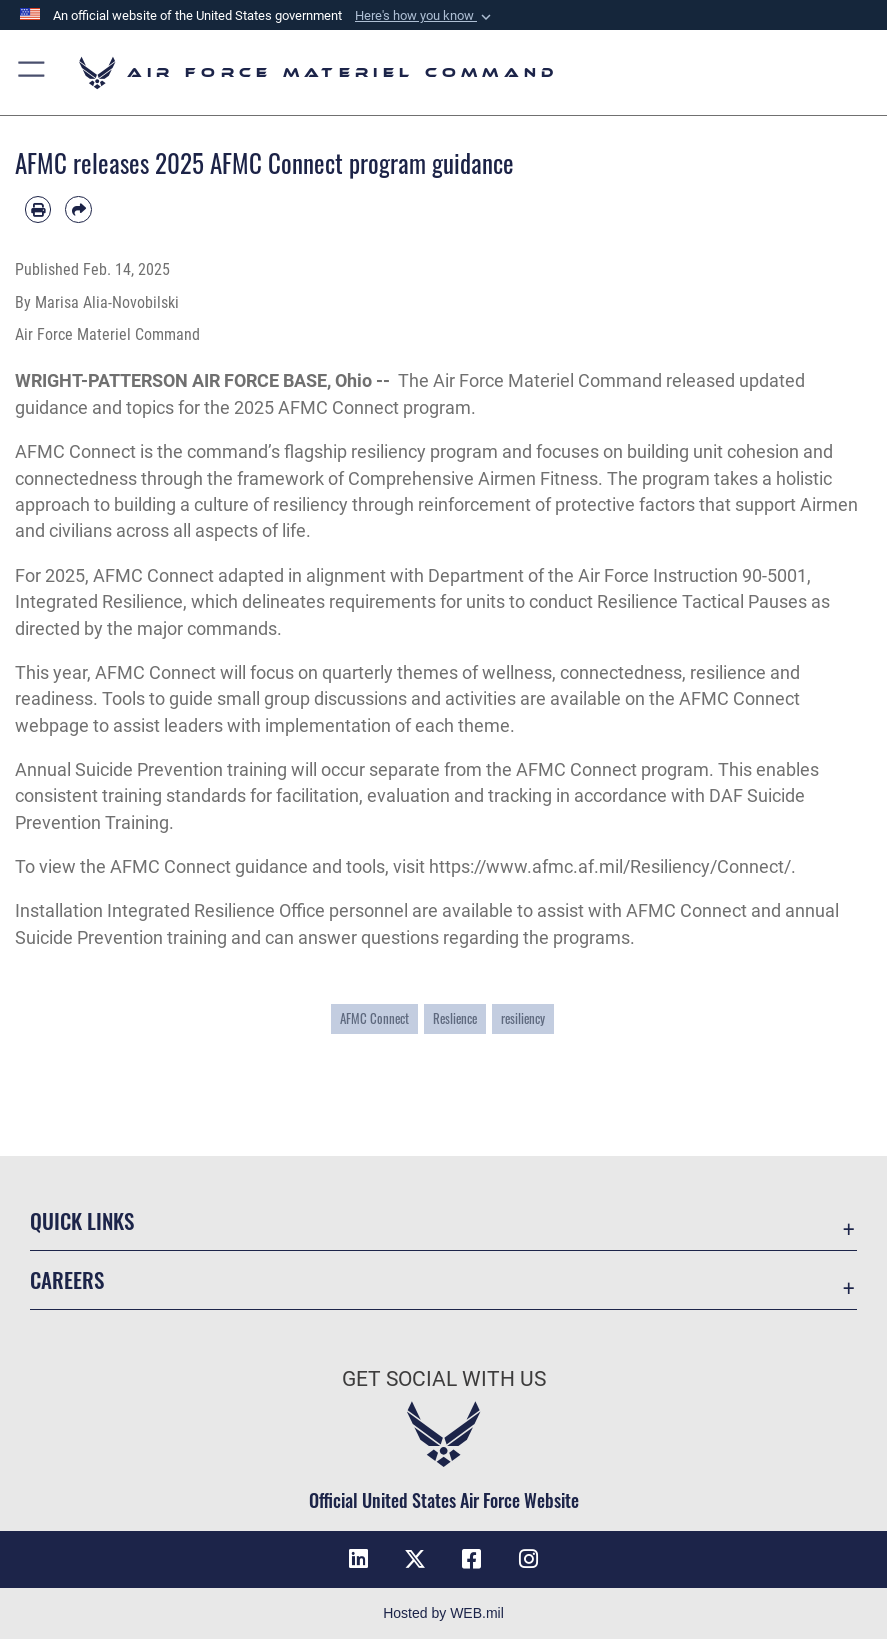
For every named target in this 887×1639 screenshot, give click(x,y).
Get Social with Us (444, 1378)
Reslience (455, 1018)
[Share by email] (78, 209)
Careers (67, 1279)
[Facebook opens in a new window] (472, 1559)
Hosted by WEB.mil (443, 1613)
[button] (425, 16)
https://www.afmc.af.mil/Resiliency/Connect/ (610, 867)
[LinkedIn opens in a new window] (359, 1559)
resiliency (523, 1018)
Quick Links (82, 1220)
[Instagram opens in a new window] (528, 1559)
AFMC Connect (75, 452)
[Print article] (38, 209)
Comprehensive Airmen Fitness (473, 479)
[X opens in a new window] (415, 1559)
